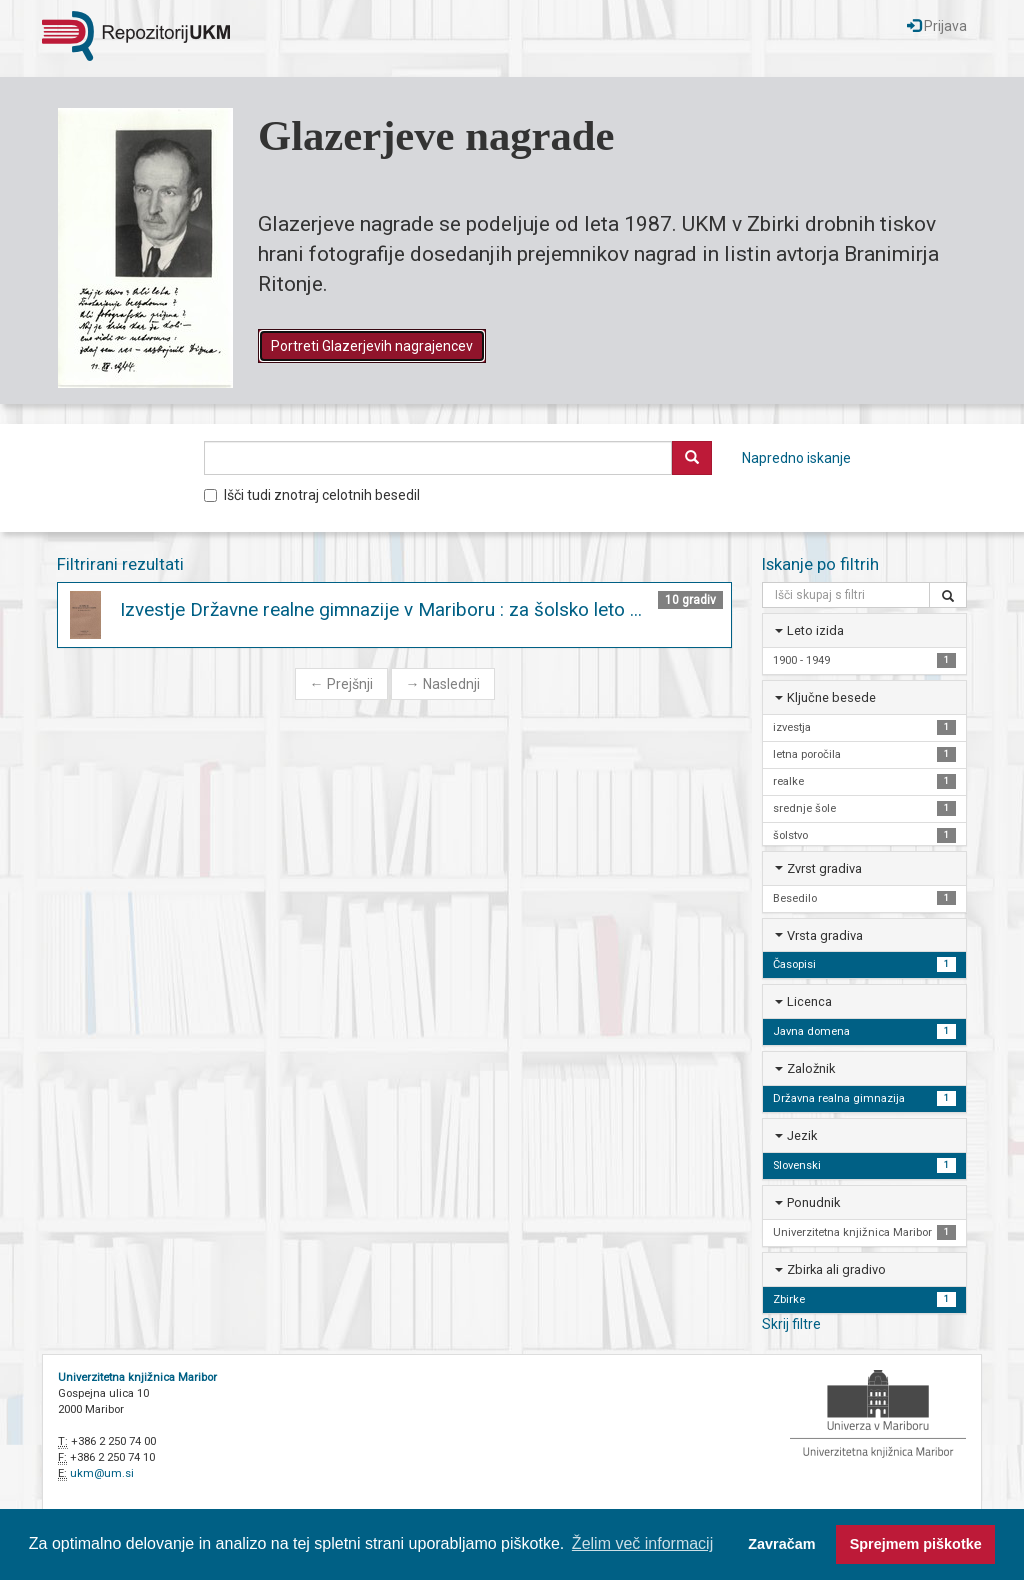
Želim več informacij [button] (642, 1543)
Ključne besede (831, 697)
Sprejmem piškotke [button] (916, 1544)
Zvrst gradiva (824, 868)
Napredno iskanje (796, 458)
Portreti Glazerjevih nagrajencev (372, 346)
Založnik (811, 1068)
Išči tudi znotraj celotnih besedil (312, 495)
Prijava (937, 26)
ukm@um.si (102, 1473)
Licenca (809, 1001)
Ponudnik (813, 1202)
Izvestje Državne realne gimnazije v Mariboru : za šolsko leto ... (381, 609)
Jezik (802, 1135)
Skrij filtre (791, 1324)
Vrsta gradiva (825, 935)
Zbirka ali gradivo (836, 1269)
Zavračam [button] (781, 1544)
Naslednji (443, 684)
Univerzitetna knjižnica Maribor (137, 1377)
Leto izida (815, 630)
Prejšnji (341, 684)
